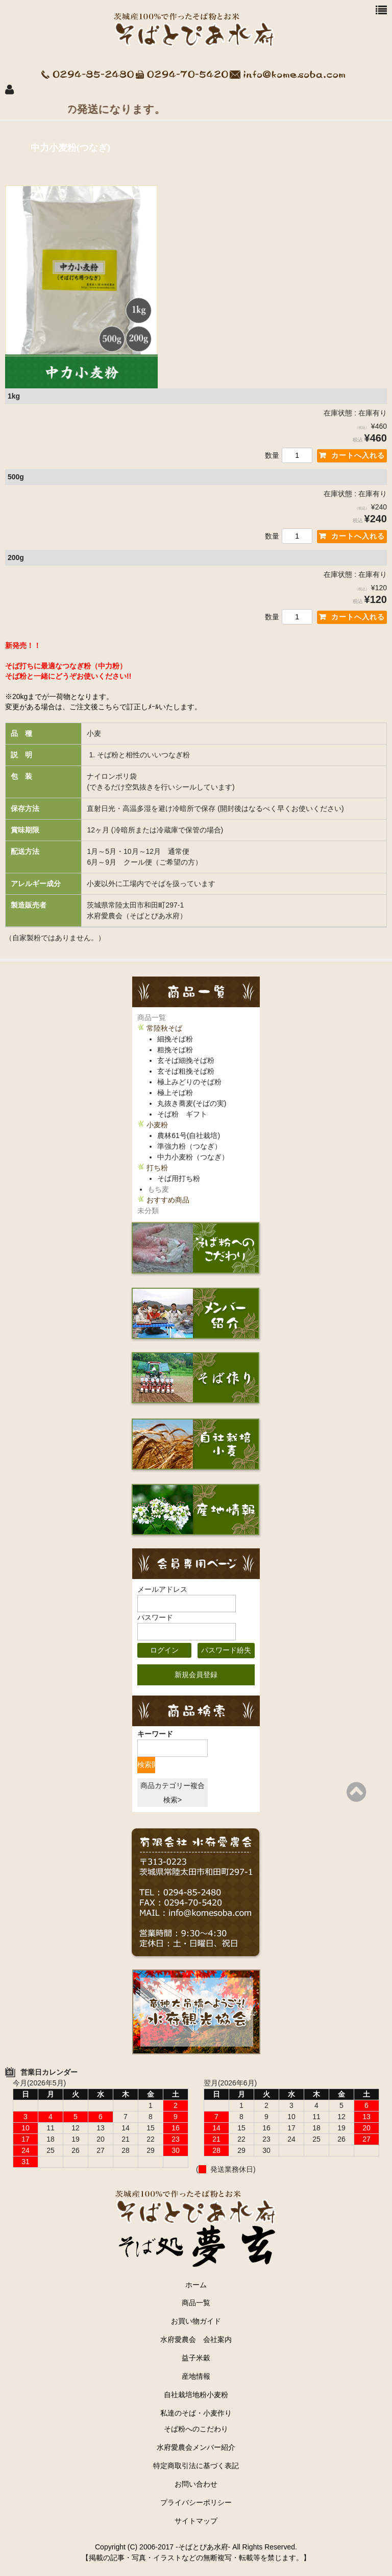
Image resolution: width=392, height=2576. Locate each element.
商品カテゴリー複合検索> (172, 1792)
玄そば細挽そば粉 (185, 1060)
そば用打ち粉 (178, 1178)
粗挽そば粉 (175, 1050)
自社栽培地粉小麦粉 (196, 2395)
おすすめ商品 (167, 1200)
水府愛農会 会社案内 (199, 2339)
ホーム (196, 2285)
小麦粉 (157, 1125)
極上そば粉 (175, 1092)
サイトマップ (196, 2521)
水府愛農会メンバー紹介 (196, 2447)
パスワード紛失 (226, 1650)
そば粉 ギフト (182, 1114)
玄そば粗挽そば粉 (185, 1071)
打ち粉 (157, 1168)
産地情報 (196, 2376)
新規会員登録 (196, 1674)
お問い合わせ (196, 2484)
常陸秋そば (164, 1028)
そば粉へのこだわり (196, 2429)
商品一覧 (151, 1017)
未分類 (148, 1210)
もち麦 (158, 1189)
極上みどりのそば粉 (189, 1082)
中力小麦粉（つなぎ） (193, 1157)
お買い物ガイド (196, 2321)
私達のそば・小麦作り (196, 2413)
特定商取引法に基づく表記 (196, 2466)
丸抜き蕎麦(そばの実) (191, 1103)
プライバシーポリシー (196, 2502)
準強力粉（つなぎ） (189, 1146)
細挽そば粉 (175, 1039)
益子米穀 (196, 2358)
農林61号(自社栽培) (188, 1135)
